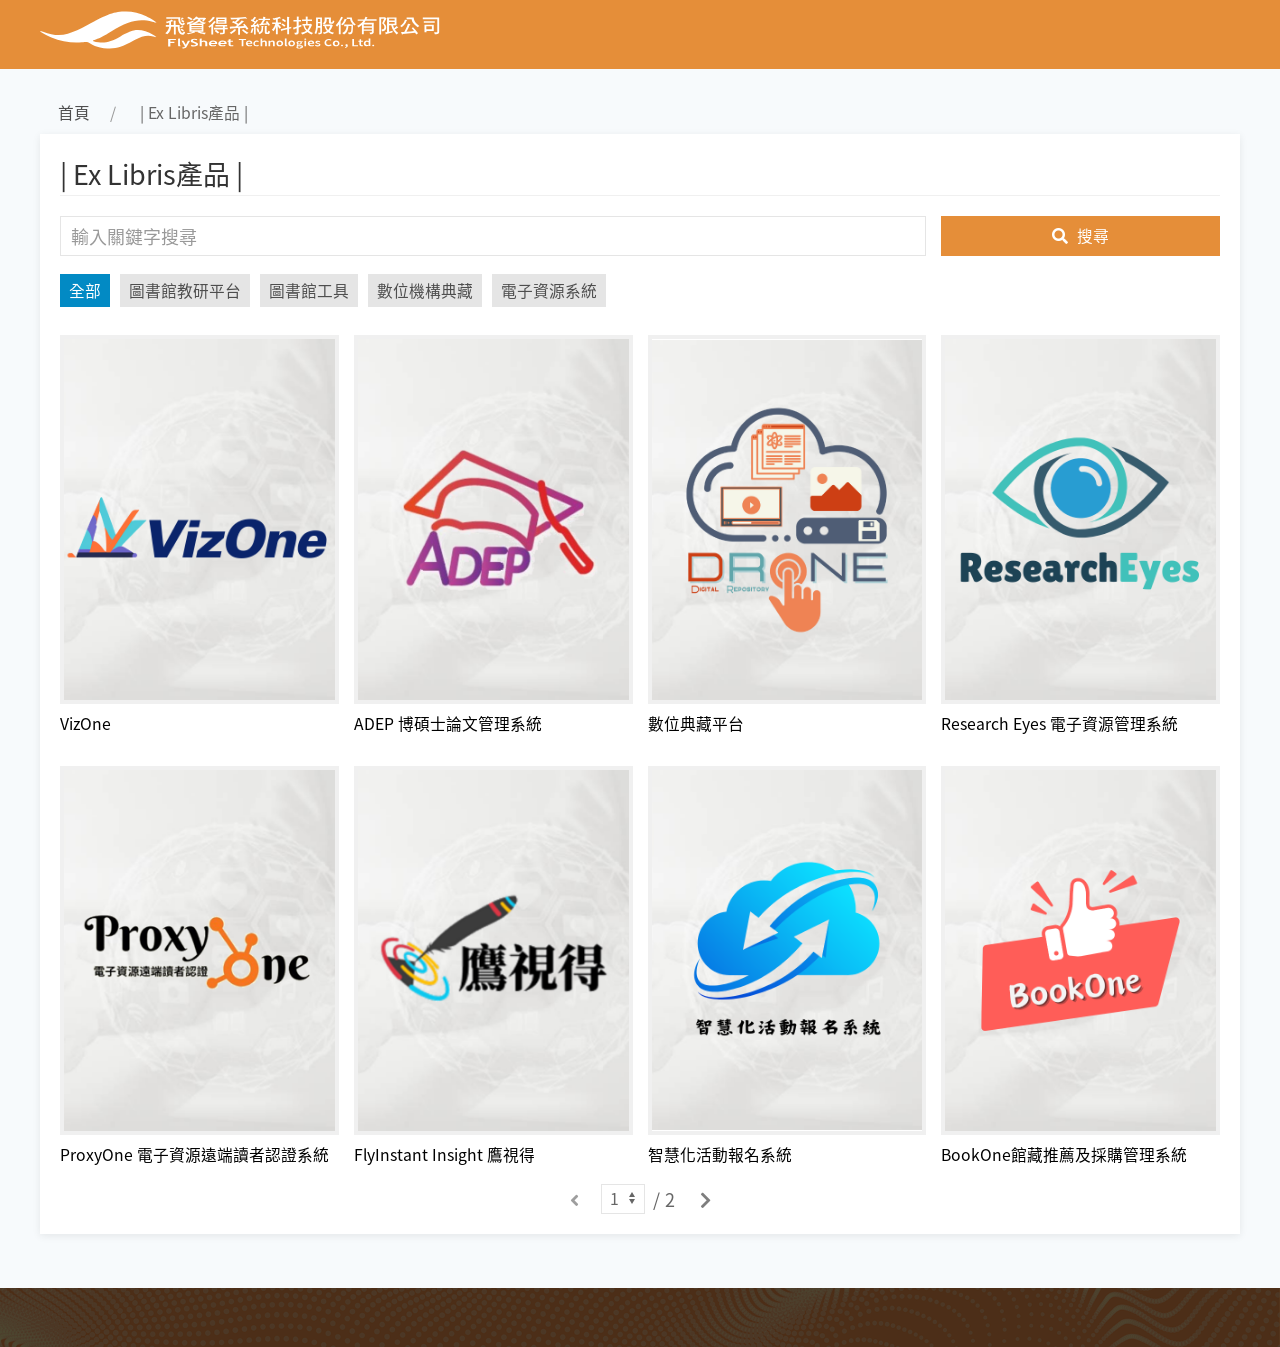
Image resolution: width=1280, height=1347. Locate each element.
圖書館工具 (309, 290)
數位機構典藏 (425, 290)
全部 (85, 290)
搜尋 (1080, 235)
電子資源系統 (549, 290)
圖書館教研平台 (185, 290)
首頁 (74, 112)
